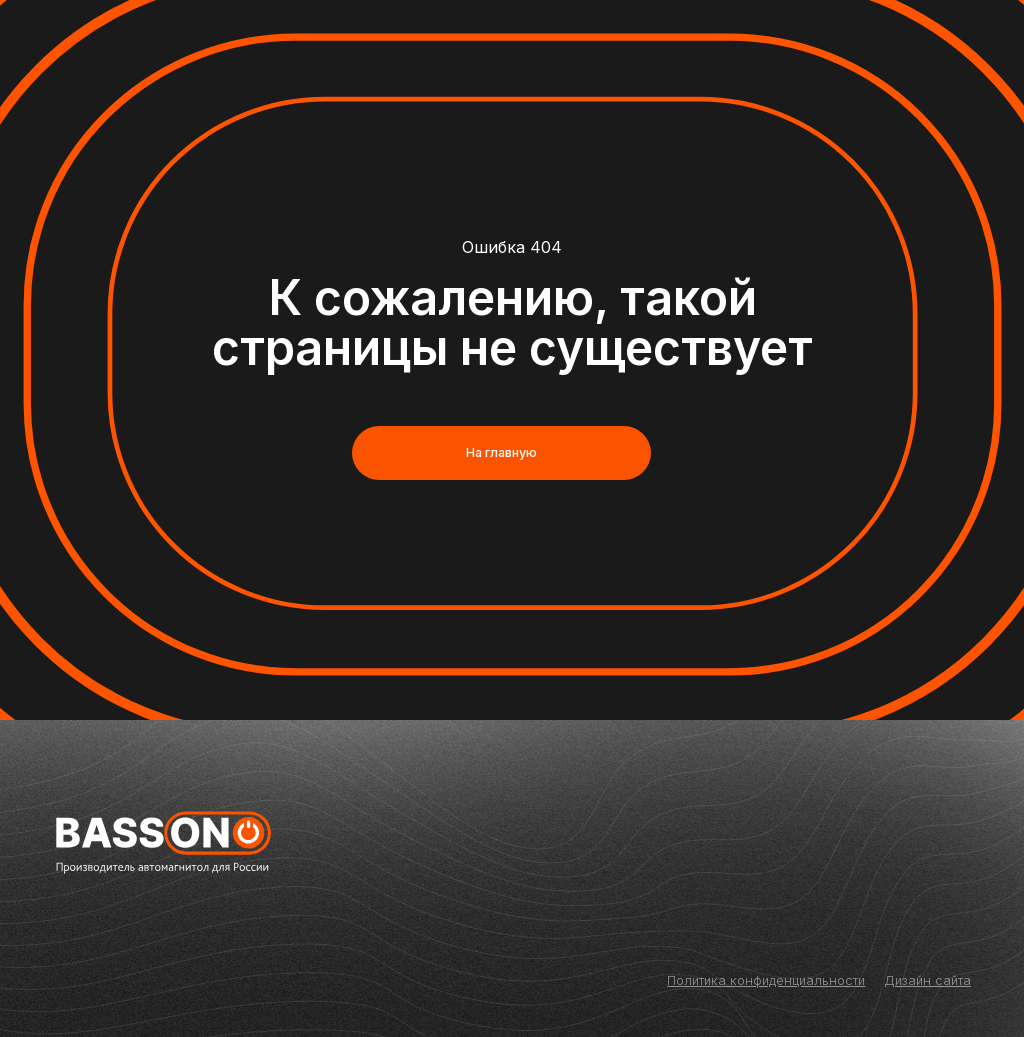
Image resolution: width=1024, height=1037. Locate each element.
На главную (501, 452)
